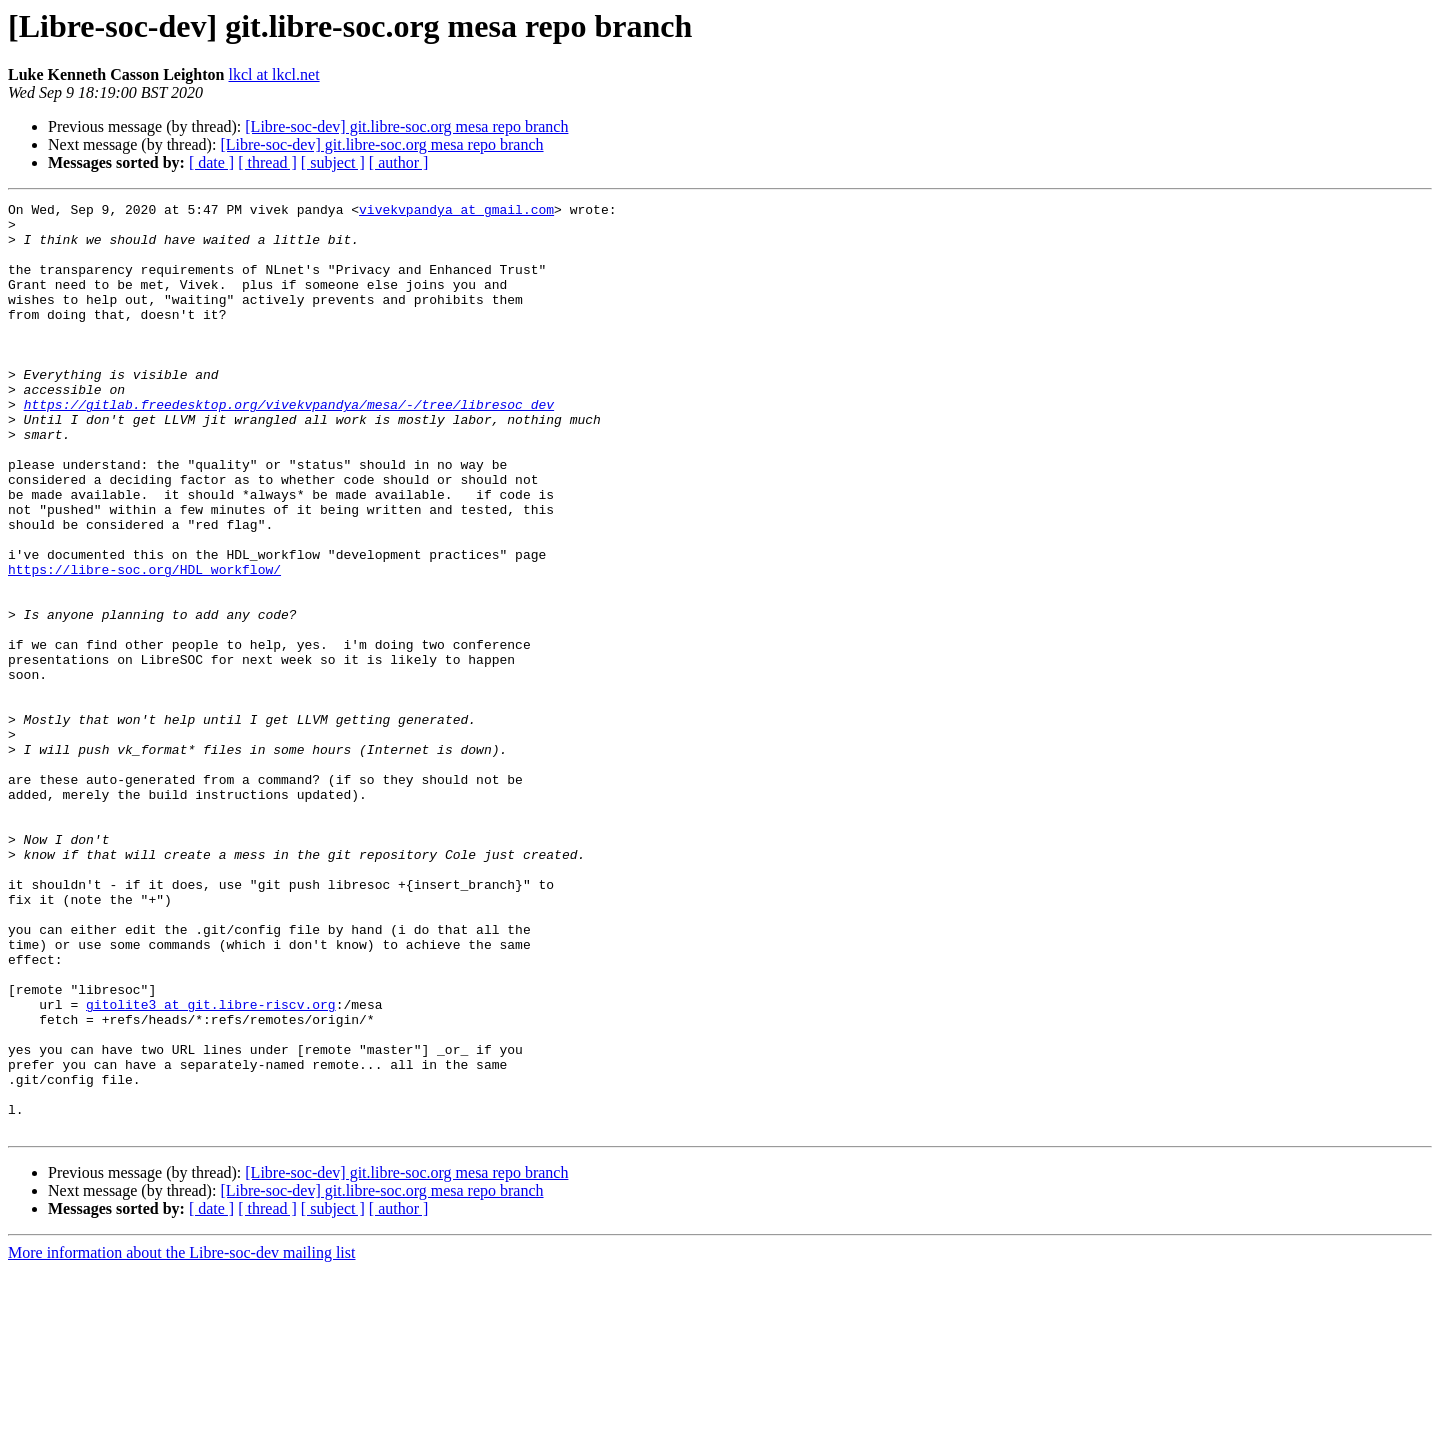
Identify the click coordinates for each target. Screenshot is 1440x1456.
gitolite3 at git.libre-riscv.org (211, 1166)
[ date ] (211, 162)
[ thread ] (267, 162)
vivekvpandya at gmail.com (456, 212)
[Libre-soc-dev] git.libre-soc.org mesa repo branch (406, 126)
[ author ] (399, 162)
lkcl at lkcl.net (274, 74)
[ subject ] (333, 162)
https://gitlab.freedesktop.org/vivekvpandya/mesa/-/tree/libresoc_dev (289, 446)
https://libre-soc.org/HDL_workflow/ (144, 644)
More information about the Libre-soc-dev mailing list (181, 1438)
